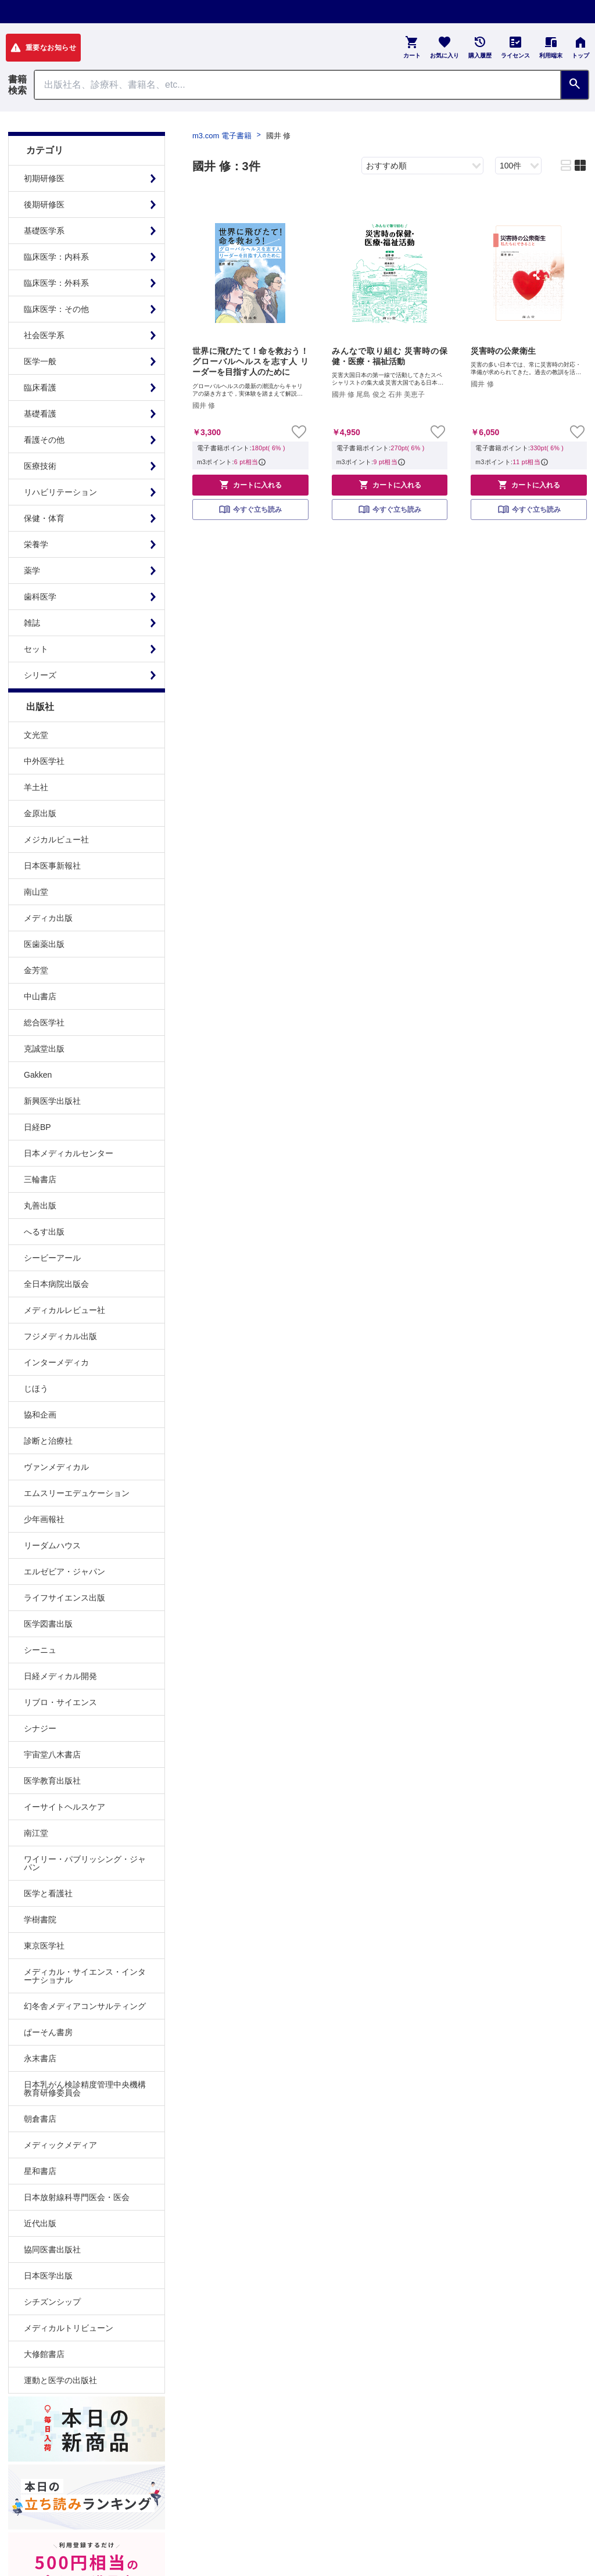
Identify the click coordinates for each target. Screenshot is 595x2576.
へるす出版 (44, 1231)
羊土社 (36, 787)
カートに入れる (250, 484)
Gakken (38, 1074)
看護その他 (44, 439)
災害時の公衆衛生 (503, 351)
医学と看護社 (48, 1893)
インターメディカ (56, 1362)
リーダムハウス (52, 1545)
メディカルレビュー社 (64, 1310)
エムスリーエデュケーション (77, 1493)
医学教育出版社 (52, 1780)
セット (36, 649)
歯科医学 (40, 596)
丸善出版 (40, 1205)
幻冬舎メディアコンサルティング (85, 2006)
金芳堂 (36, 970)
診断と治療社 (48, 1440)
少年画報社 (44, 1519)
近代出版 (40, 2223)
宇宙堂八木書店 (52, 1754)
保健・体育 (44, 518)
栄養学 (36, 544)
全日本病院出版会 (56, 1284)
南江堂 (36, 1833)
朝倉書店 (40, 2118)
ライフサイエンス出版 (64, 1597)
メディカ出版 (48, 918)
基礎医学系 (44, 230)
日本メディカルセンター (68, 1153)
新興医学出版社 (52, 1101)
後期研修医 (44, 204)
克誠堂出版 (44, 1048)
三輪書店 (40, 1179)
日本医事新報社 (52, 865)
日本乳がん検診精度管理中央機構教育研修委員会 (85, 2088)
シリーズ (40, 675)
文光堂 (36, 735)
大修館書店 (44, 2354)
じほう (36, 1388)
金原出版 (40, 813)
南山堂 (36, 891)
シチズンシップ (52, 2301)
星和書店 (40, 2171)
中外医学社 (44, 761)
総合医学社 (44, 1022)
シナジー (40, 1728)
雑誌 (32, 622)
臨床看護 (40, 387)
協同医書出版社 (52, 2249)
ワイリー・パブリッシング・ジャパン (85, 1863)
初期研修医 (44, 178)
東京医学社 (44, 1945)
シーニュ (40, 1650)
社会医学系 (44, 335)
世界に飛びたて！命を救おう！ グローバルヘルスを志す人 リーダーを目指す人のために (250, 361)
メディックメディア (60, 2145)
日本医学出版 (48, 2275)
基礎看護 (40, 413)
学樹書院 (40, 1919)
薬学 (32, 570)
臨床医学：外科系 (56, 283)
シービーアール (52, 1257)
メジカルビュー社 (56, 839)
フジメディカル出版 (60, 1336)
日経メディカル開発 (60, 1676)
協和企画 (40, 1414)
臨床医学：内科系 (56, 256)
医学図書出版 (48, 1623)
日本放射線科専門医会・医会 (77, 2197)
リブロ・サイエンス (60, 1702)
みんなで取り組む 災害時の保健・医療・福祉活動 (390, 356)
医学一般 (40, 361)
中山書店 (40, 996)
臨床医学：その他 (56, 309)
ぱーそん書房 (48, 2032)
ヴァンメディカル (56, 1467)
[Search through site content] (297, 84)
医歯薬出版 (44, 944)
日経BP (37, 1127)
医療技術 (40, 466)
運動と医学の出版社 (60, 2380)
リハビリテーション (60, 492)
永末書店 (40, 2058)
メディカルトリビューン (68, 2328)
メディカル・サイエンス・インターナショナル (85, 1976)
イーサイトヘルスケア (64, 1806)
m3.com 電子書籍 (222, 135)
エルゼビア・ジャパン (64, 1571)
